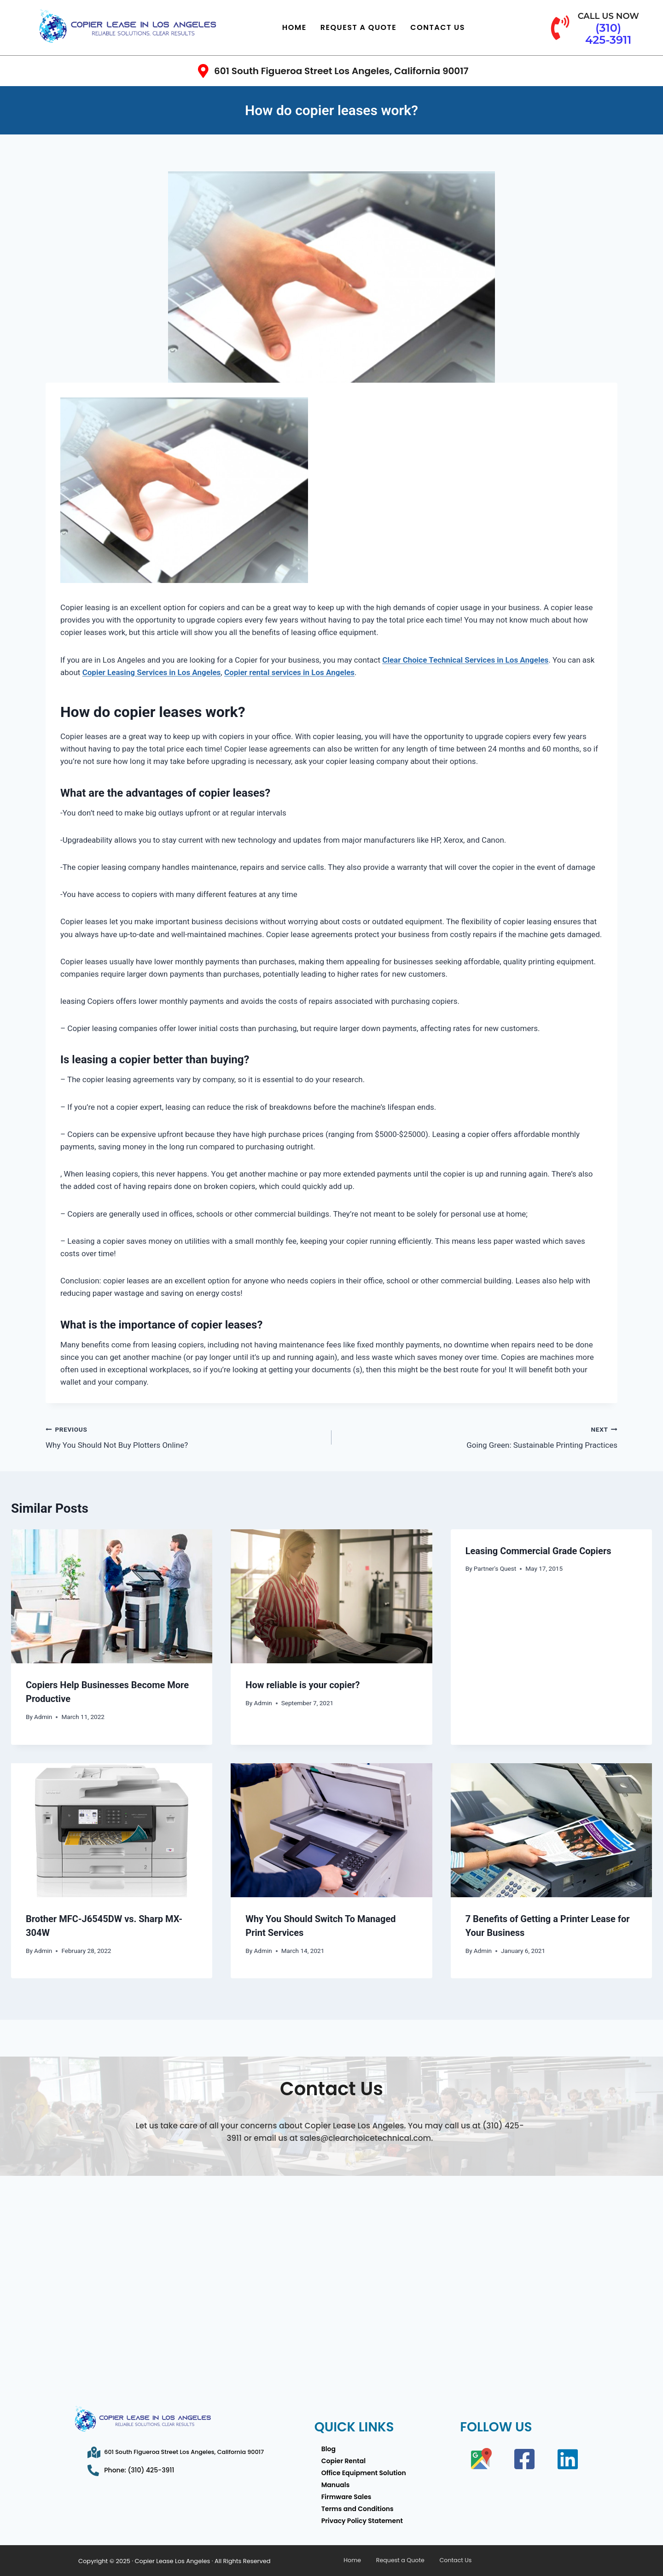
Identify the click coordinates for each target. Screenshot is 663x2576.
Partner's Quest (495, 1568)
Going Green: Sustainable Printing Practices (478, 1436)
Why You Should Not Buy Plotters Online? (185, 1436)
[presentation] (111, 1596)
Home (294, 27)
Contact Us (437, 27)
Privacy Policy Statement (362, 2520)
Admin (43, 1716)
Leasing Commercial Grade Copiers (538, 1550)
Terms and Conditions (357, 2508)
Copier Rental (343, 2460)
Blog (328, 2449)
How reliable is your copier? (302, 1684)
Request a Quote (358, 27)
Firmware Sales (346, 2496)
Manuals (335, 2484)
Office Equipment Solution (363, 2472)
